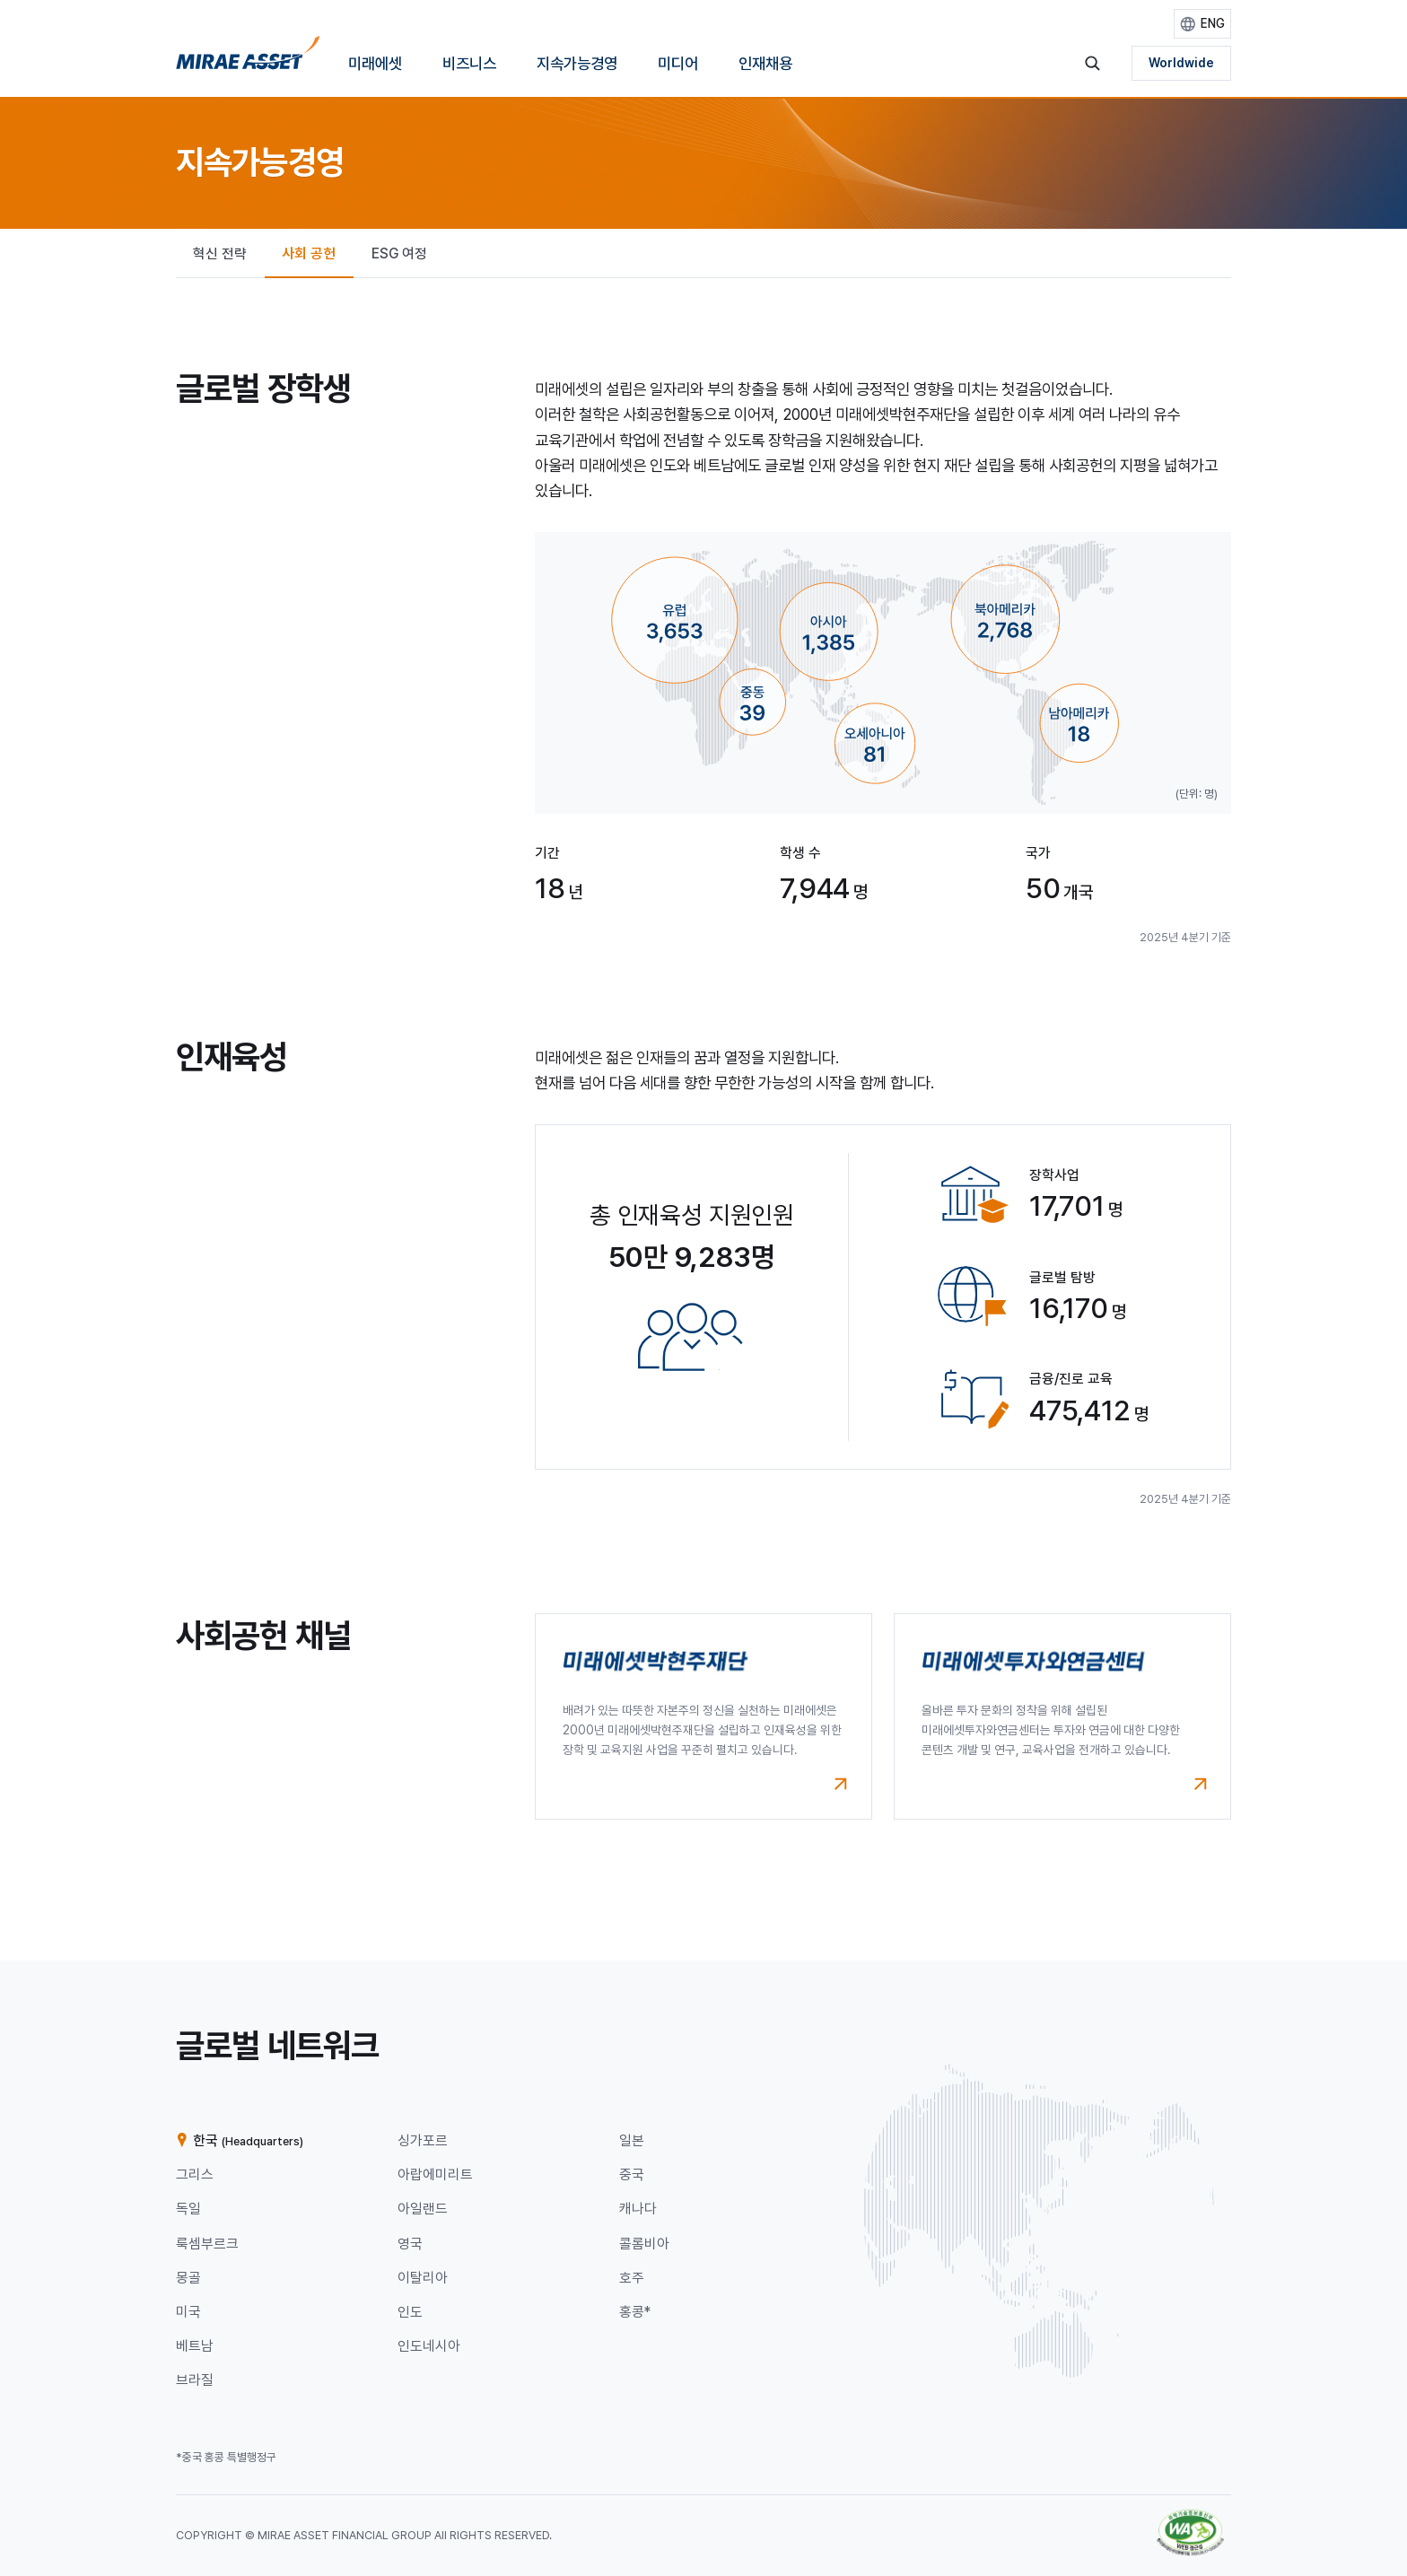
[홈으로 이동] (248, 58)
